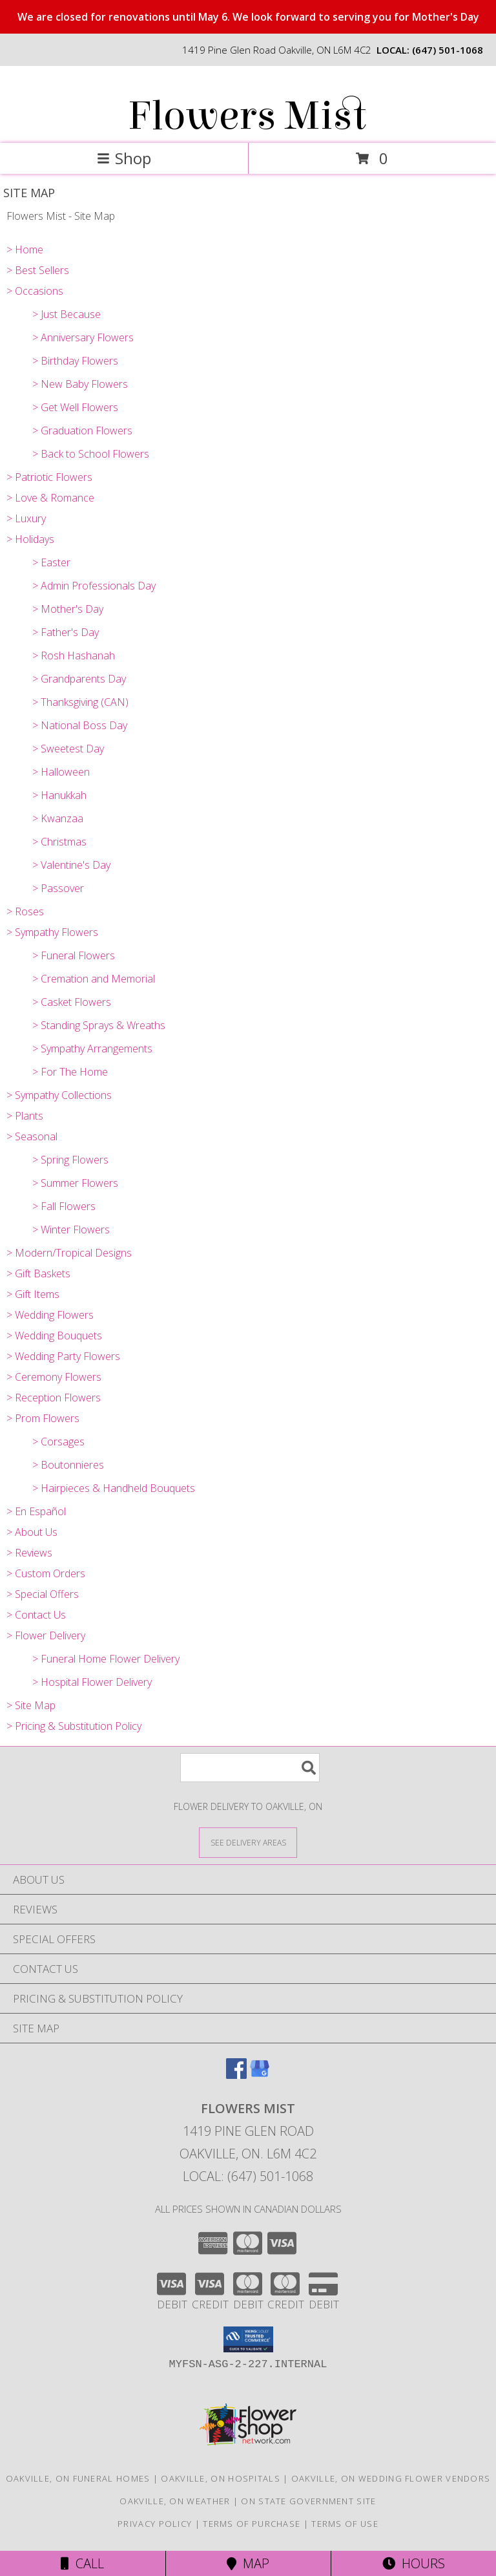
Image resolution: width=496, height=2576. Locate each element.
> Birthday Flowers (75, 361)
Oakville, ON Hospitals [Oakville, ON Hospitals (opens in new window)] (220, 2478)
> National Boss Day (79, 725)
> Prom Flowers (42, 1418)
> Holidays (30, 539)
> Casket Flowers (71, 1002)
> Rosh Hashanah (73, 655)
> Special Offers (42, 1594)
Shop (124, 158)
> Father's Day (65, 632)
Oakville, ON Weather (174, 2501)
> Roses (25, 911)
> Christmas (59, 842)
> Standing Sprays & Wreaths (98, 1025)
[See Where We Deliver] (248, 1842)
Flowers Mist (247, 116)
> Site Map (31, 1705)
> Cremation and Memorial (93, 979)
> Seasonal (31, 1136)
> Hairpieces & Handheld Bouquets (113, 1488)
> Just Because (66, 314)
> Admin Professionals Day (94, 586)
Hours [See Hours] (413, 2563)
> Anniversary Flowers (83, 337)
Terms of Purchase (251, 2523)
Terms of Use (344, 2523)
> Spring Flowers (70, 1160)
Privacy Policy (155, 2523)
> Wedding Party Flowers (63, 1356)
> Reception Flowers (53, 1397)
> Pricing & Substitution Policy (73, 1726)
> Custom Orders (45, 1573)
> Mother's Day (67, 609)
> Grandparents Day (79, 679)
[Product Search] (250, 1767)
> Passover (58, 888)
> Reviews (29, 1553)
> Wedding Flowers (50, 1315)
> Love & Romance (50, 498)
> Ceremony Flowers (53, 1377)
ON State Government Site (308, 2501)
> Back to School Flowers (90, 454)
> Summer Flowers (75, 1183)
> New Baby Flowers (80, 384)
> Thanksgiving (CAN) (80, 702)
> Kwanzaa (57, 818)
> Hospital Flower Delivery (92, 1682)
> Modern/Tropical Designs (69, 1253)
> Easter (51, 562)
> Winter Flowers (71, 1229)
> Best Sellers (37, 270)
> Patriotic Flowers (49, 477)
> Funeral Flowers (73, 955)
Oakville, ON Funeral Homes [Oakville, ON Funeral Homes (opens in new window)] (78, 2478)
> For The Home (70, 1072)
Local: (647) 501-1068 (248, 2176)
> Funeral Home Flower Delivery (106, 1659)
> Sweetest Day (68, 748)
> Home (24, 249)
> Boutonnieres (68, 1465)
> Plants (24, 1116)
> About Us (31, 1532)
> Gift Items (32, 1294)
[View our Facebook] (236, 2074)
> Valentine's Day (71, 865)
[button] (248, 2339)
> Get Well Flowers (75, 407)
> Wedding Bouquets (54, 1335)
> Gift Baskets (38, 1273)
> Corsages (58, 1441)
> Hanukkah (59, 795)
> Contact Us (36, 1615)
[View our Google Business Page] (259, 2074)
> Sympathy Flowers (52, 932)
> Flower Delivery (45, 1635)
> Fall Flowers (64, 1206)
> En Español (36, 1511)
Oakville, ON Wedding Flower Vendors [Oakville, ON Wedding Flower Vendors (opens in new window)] (391, 2478)
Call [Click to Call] (82, 2563)
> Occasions (34, 291)
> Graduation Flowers (82, 430)
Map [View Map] (248, 2563)
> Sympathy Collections (59, 1095)
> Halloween (61, 772)
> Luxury (26, 518)
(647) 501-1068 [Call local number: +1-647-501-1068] (447, 49)
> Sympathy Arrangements (92, 1048)
